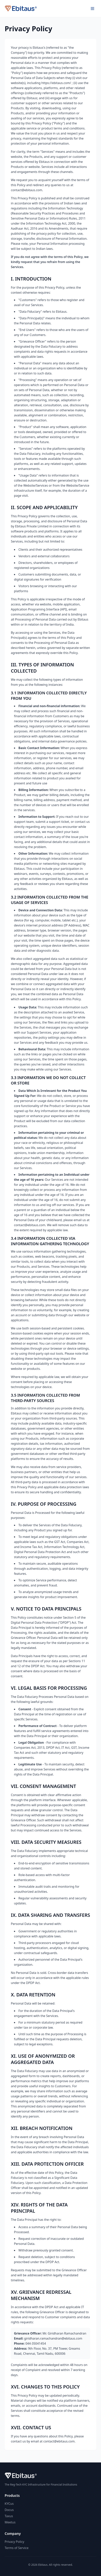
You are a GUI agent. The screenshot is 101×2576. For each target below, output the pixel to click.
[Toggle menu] (92, 8)
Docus (9, 2510)
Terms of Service (16, 2548)
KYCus (9, 2503)
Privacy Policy (14, 2542)
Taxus (9, 2516)
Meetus (10, 2522)
